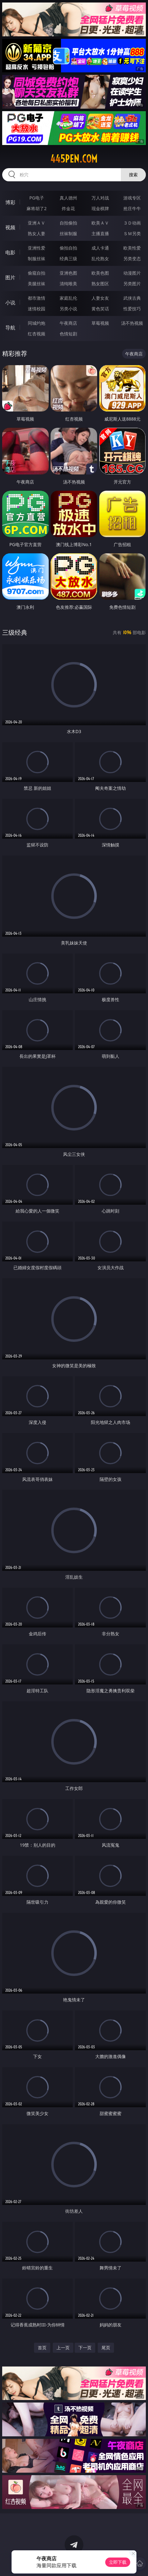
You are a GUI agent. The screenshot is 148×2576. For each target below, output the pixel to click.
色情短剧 (68, 334)
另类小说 (68, 309)
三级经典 (14, 632)
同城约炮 (36, 323)
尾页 (105, 2348)
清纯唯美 (68, 284)
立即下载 (117, 2562)
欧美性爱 (132, 248)
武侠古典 (132, 298)
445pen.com (73, 159)
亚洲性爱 (36, 248)
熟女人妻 (36, 233)
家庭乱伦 (68, 298)
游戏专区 (132, 198)
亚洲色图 (68, 273)
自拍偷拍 (68, 223)
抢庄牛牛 (132, 208)
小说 (10, 302)
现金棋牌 (100, 208)
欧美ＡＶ (100, 223)
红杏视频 (36, 334)
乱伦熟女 (100, 258)
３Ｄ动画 (132, 223)
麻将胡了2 (37, 208)
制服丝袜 (36, 258)
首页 (42, 2348)
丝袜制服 (68, 233)
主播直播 (100, 233)
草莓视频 (100, 323)
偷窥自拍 (36, 273)
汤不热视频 (132, 323)
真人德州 (68, 198)
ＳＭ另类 (132, 233)
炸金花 (68, 208)
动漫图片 (132, 273)
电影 (10, 252)
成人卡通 (100, 248)
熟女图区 (100, 284)
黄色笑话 (100, 309)
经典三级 (68, 258)
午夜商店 (68, 323)
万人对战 (100, 198)
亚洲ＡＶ (36, 223)
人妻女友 (100, 298)
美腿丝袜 (36, 284)
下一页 (84, 2348)
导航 (10, 327)
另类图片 (132, 284)
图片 (10, 277)
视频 (10, 227)
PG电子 (36, 198)
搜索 (133, 175)
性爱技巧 (132, 309)
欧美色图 (100, 273)
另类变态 (132, 258)
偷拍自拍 (68, 248)
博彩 (10, 202)
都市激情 (36, 298)
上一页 (63, 2348)
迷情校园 (36, 309)
